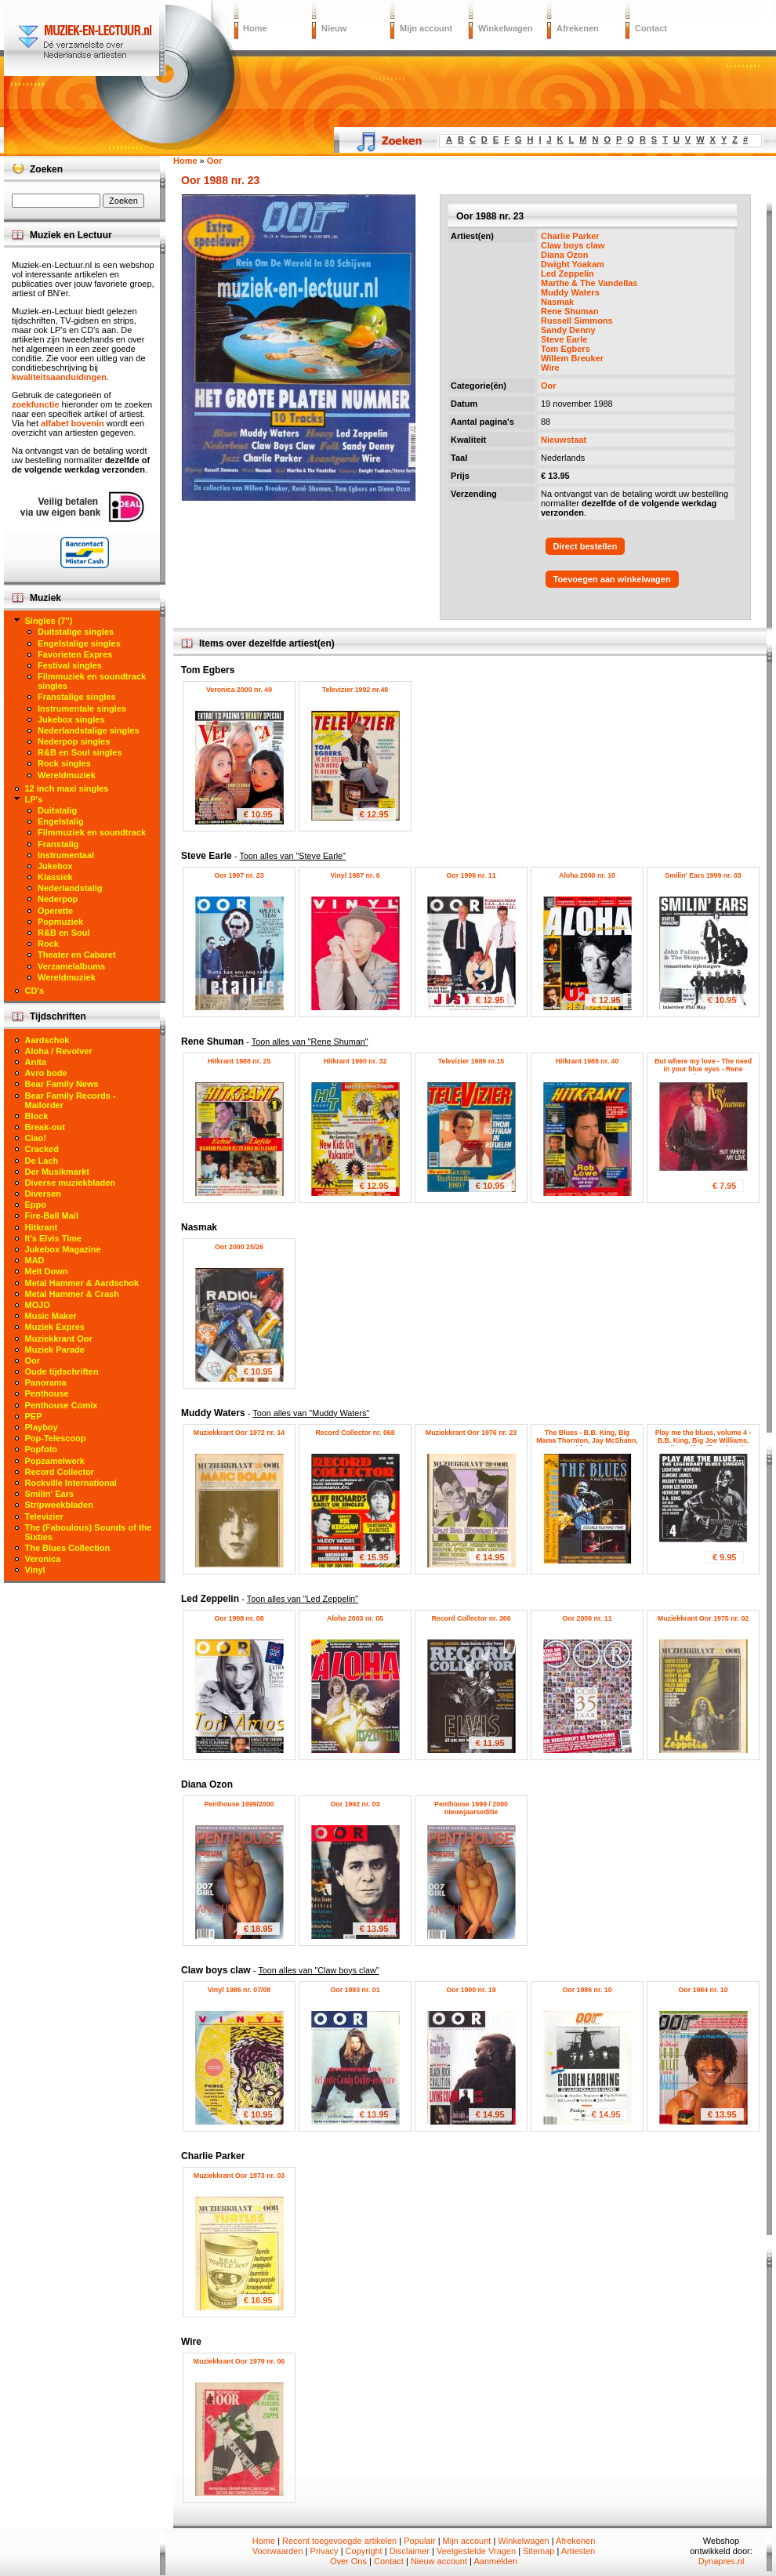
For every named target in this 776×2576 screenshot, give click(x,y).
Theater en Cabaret (77, 954)
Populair (419, 2540)
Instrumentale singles (82, 708)
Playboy (41, 1427)
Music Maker (51, 1316)
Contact (651, 28)
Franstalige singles (77, 696)
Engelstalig (61, 821)
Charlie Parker (570, 236)
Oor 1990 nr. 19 (470, 1990)
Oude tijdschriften (62, 1371)
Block (37, 1116)
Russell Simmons (577, 320)
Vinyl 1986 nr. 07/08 (239, 1990)
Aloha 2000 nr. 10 (587, 875)
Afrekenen (578, 28)
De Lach (42, 1160)
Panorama (46, 1382)
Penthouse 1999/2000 (239, 1804)
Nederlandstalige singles (89, 730)
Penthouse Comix (61, 1405)
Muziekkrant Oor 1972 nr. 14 (239, 1433)
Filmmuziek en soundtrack (92, 832)
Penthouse (47, 1393)
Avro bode (46, 1073)
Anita (36, 1062)
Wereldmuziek (67, 775)
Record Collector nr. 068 (354, 1433)
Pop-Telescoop (55, 1438)
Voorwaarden (277, 2551)
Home (255, 28)
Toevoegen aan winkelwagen (612, 579)
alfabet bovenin (72, 423)
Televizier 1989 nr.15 (471, 1061)
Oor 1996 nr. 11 (470, 875)
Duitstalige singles (76, 631)
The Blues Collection (68, 1547)
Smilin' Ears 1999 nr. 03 (703, 875)
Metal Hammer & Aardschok (82, 1283)
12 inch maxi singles (67, 788)
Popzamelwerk (55, 1461)
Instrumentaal (66, 855)
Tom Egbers (565, 348)
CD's (35, 990)
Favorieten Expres (75, 654)
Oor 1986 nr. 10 (586, 1990)
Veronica (43, 1558)
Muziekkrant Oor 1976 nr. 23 (471, 1433)
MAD (35, 1260)
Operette (55, 910)
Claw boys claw (572, 245)
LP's (34, 799)
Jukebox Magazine (63, 1249)
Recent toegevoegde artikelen (339, 2540)
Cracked (42, 1149)
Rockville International (71, 1482)
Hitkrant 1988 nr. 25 (239, 1061)
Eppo (36, 1204)
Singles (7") (49, 620)
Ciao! (36, 1138)
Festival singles (70, 665)
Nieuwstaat (563, 439)
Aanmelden (495, 2561)
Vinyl (35, 1569)
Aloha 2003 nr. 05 (355, 1618)
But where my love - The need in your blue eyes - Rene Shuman (703, 1069)
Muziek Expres (55, 1326)
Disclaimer (410, 2551)
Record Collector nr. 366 (470, 1618)
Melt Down (46, 1271)
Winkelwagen (505, 28)
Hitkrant (41, 1227)
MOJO (37, 1305)
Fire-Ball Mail (51, 1215)
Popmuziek (60, 921)
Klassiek (55, 877)
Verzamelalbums (71, 966)
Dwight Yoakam (572, 264)
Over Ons (348, 2561)
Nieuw (333, 28)
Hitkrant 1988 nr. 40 (587, 1061)
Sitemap (538, 2551)
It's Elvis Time (53, 1238)
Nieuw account (439, 2561)
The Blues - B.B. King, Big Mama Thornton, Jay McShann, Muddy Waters (587, 1440)
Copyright (364, 2551)
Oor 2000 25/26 (239, 1247)
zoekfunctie (36, 404)
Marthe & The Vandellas (589, 283)
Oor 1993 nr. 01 (354, 1990)
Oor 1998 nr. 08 (238, 1618)
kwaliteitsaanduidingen (59, 377)
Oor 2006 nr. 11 (586, 1618)
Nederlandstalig (70, 888)
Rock (48, 943)
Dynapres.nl (721, 2561)
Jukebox (55, 866)
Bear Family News (62, 1084)
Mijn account (426, 28)
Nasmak (557, 301)
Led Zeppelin (567, 273)
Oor (549, 385)
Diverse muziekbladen (70, 1182)
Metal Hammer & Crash (72, 1294)
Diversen (43, 1193)
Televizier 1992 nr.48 (355, 690)
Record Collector (60, 1471)
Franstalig (58, 844)
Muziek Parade (55, 1349)
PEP (33, 1416)
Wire (550, 367)
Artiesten (578, 2551)
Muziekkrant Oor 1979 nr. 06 (239, 2361)
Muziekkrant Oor (58, 1338)
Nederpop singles (74, 741)
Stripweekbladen (59, 1504)
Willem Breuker (572, 358)
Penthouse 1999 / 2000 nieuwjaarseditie (471, 1808)
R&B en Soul (64, 932)
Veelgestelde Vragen (476, 2551)
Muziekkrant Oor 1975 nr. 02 (703, 1618)
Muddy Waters (570, 292)
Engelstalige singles (79, 643)
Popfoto (41, 1449)
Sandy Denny (568, 330)
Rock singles (64, 763)
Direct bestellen (585, 546)
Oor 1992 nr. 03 (354, 1804)
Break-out (45, 1127)
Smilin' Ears (49, 1493)
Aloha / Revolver (58, 1051)
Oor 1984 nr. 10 (702, 1990)
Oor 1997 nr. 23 (238, 875)
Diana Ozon (565, 254)
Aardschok (47, 1040)
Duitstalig (57, 810)
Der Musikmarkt (57, 1171)
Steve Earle (564, 339)
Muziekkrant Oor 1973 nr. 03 (239, 2175)
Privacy (324, 2551)
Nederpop (58, 899)
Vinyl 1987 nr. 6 (354, 875)
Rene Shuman (569, 311)
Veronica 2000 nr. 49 (239, 690)
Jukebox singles (71, 719)
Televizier (44, 1516)
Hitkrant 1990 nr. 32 (355, 1061)
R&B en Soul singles (80, 752)
